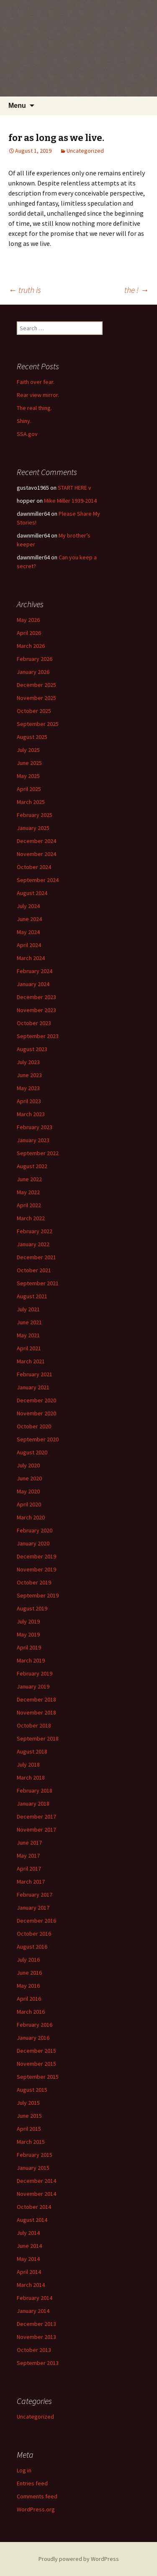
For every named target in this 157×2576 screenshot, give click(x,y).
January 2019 (33, 1686)
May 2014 (28, 2259)
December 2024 (36, 841)
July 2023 (28, 1062)
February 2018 (34, 1790)
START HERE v (74, 487)
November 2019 (36, 1569)
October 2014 (34, 2207)
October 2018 (34, 1725)
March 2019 (31, 1660)
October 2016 (34, 1933)
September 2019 (38, 1595)
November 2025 (36, 698)
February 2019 (34, 1673)
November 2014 (36, 2194)
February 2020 (34, 1530)
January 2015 (33, 2167)
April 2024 (29, 945)
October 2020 (34, 1426)
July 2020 (28, 1465)
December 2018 (36, 1699)
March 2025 (31, 802)
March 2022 (31, 1218)
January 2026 (33, 672)
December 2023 (36, 997)
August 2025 (32, 737)
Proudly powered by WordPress (79, 2559)
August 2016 (32, 1946)
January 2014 (33, 2311)
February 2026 (34, 659)
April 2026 (29, 633)
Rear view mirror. (38, 395)
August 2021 (32, 1296)
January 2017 (33, 1907)
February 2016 (34, 2024)
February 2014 (34, 2298)
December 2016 (36, 1920)
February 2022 (34, 1231)
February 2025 (34, 815)
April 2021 (29, 1348)
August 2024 (32, 893)
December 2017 (36, 1816)
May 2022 (28, 1192)
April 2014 (29, 2272)
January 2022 (33, 1244)
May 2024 (28, 932)
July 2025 (28, 750)
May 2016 (28, 1985)
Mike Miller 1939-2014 (70, 500)
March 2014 (31, 2285)
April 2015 (29, 2128)
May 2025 (28, 776)
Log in (24, 2470)
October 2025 (34, 711)
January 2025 (33, 828)
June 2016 (29, 1972)
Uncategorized (85, 150)
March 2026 (31, 646)
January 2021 (33, 1387)
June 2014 (29, 2246)
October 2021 (34, 1270)
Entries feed (32, 2483)
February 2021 (34, 1374)
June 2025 (29, 763)
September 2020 (38, 1439)
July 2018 (28, 1764)
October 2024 (34, 867)
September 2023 (38, 1036)
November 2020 (36, 1413)
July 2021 (28, 1309)
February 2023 (34, 1127)
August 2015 (32, 2089)
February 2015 (34, 2154)
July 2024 (28, 906)
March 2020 (31, 1517)
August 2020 (32, 1452)
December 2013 (36, 2324)
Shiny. (24, 421)
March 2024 (31, 958)
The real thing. (34, 408)
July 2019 (28, 1621)
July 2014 (28, 2233)
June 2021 (29, 1322)
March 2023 (31, 1114)
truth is (24, 289)
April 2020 (29, 1504)
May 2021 (28, 1335)
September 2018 (38, 1738)
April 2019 (29, 1647)
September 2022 (38, 1153)
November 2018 (36, 1712)
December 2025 (36, 685)
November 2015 (36, 2063)
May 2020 (28, 1491)
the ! (136, 289)
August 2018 (32, 1751)
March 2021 (31, 1361)
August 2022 (32, 1166)
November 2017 (36, 1829)
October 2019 (34, 1582)
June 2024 (29, 919)
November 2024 (36, 854)
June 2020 (29, 1478)
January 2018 (33, 1803)
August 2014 (32, 2220)
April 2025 (29, 789)
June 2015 (29, 2115)
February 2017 (34, 1894)
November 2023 (36, 1010)
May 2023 (28, 1088)
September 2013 (38, 2363)
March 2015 (31, 2141)
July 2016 (28, 1959)
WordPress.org (36, 2509)
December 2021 (36, 1257)
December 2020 (36, 1400)
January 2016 (33, 2037)
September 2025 (38, 724)
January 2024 (33, 984)
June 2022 (29, 1179)
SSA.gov (27, 434)
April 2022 (29, 1205)
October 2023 (34, 1023)
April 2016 (29, 1998)
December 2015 (36, 2050)
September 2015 (38, 2076)
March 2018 (31, 1777)
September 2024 (38, 880)
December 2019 (36, 1556)
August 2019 (32, 1608)
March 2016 (31, 2011)
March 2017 (31, 1881)
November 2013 (36, 2337)
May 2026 (28, 620)
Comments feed (37, 2496)
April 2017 (29, 1868)
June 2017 (29, 1842)
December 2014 (36, 2181)
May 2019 (28, 1634)
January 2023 (33, 1140)
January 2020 (33, 1543)
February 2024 (34, 971)
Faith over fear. (35, 382)
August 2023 (32, 1049)
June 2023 (29, 1075)
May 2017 (28, 1855)
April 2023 (29, 1101)
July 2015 (28, 2102)
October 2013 (34, 2350)
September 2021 (38, 1283)
